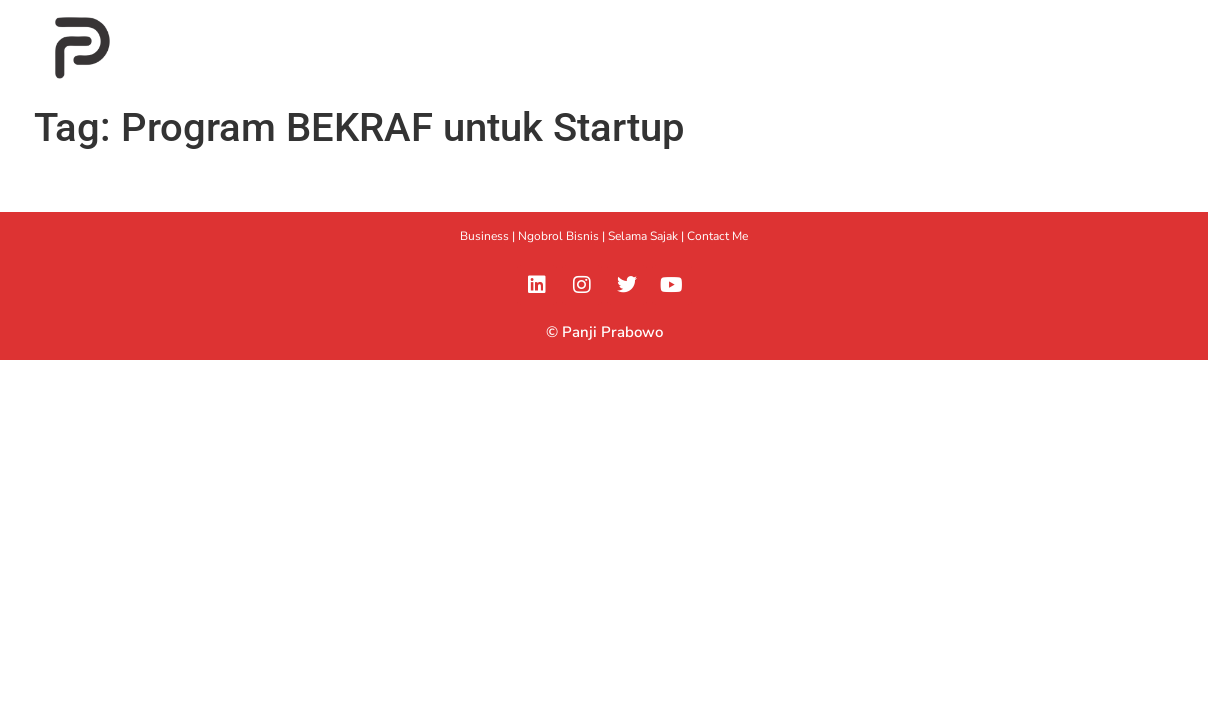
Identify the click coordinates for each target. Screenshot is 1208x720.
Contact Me (717, 236)
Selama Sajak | (647, 236)
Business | (489, 236)
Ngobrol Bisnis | (563, 236)
